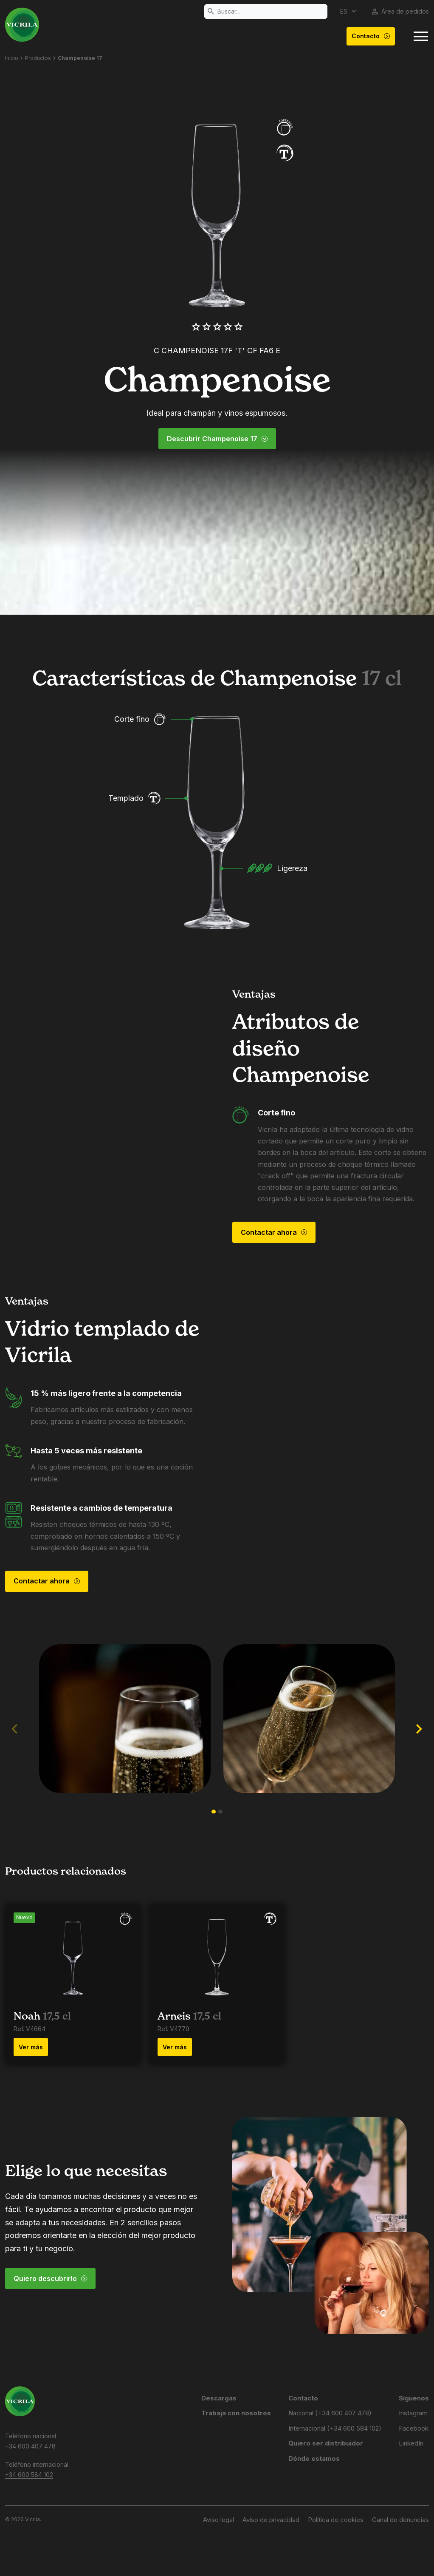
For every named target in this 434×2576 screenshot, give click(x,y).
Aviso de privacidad (270, 2520)
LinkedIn (411, 2443)
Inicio (11, 58)
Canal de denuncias (400, 2520)
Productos (38, 58)
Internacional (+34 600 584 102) (334, 2428)
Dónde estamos (314, 2458)
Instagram (413, 2413)
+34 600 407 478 (30, 2446)
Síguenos (414, 2398)
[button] (213, 1811)
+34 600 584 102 (29, 2474)
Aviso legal (218, 2520)
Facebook (413, 2428)
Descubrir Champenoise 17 (217, 438)
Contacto (371, 36)
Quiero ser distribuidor (325, 2443)
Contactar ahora (274, 1232)
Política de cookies (336, 2520)
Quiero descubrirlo (50, 2278)
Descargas (219, 2398)
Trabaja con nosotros (236, 2413)
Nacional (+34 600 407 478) (330, 2413)
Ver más (31, 2047)
